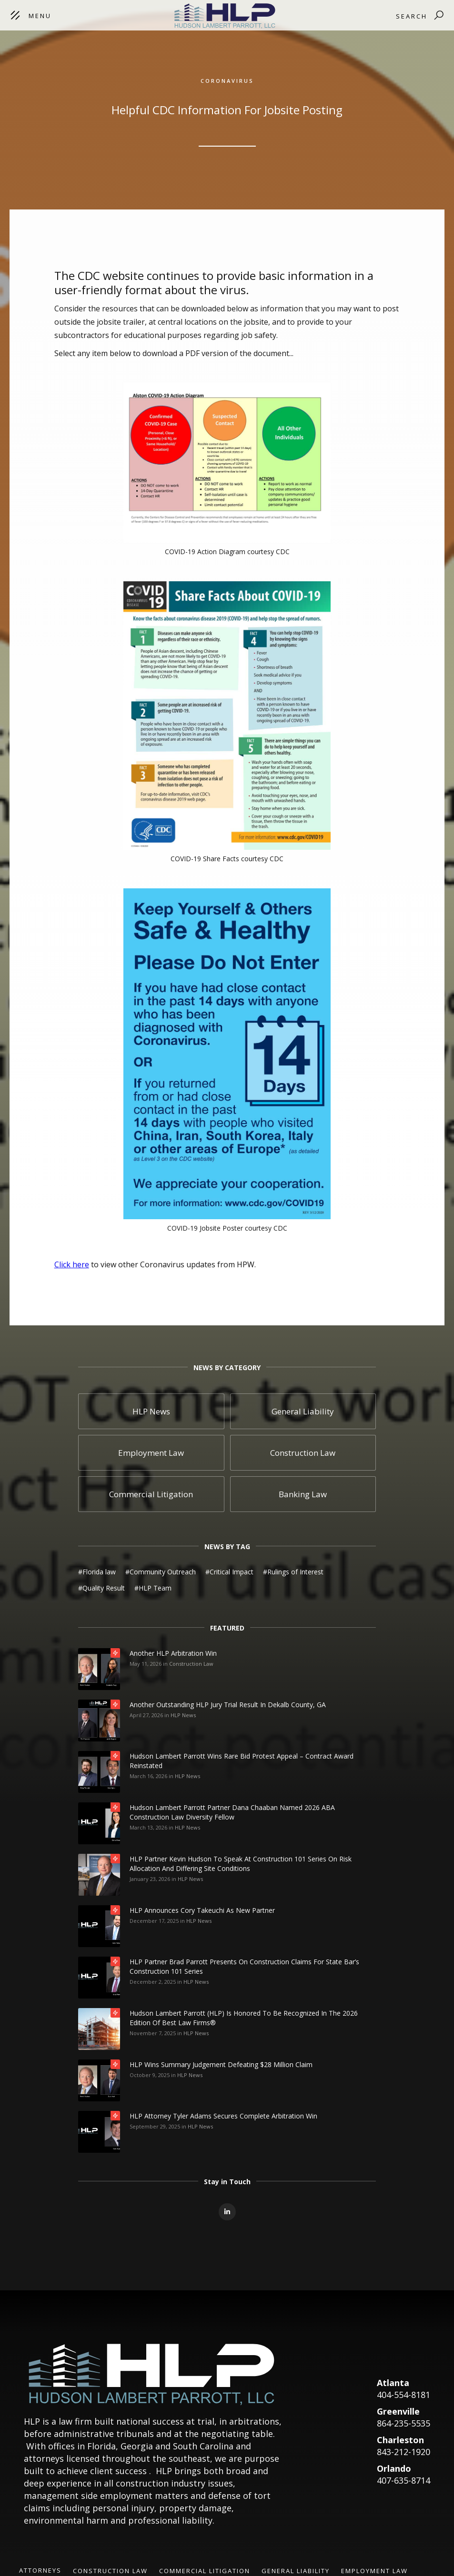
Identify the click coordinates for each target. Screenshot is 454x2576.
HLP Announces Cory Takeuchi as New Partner (202, 1910)
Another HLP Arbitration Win (173, 1653)
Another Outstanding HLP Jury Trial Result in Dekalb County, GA (228, 1704)
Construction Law (191, 1663)
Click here (71, 1264)
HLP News (183, 1715)
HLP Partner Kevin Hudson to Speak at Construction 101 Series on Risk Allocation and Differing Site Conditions (241, 1863)
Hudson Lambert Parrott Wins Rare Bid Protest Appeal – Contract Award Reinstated (241, 1760)
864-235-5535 (403, 2423)
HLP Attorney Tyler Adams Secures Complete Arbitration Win (223, 2115)
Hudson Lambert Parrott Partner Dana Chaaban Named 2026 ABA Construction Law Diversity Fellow (232, 1812)
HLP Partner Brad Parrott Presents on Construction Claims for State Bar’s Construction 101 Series (244, 1966)
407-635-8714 (403, 2480)
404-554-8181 (403, 2394)
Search (411, 16)
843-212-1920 (403, 2451)
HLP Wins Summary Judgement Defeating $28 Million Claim (221, 2064)
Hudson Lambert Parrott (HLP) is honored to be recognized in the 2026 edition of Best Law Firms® (244, 2018)
